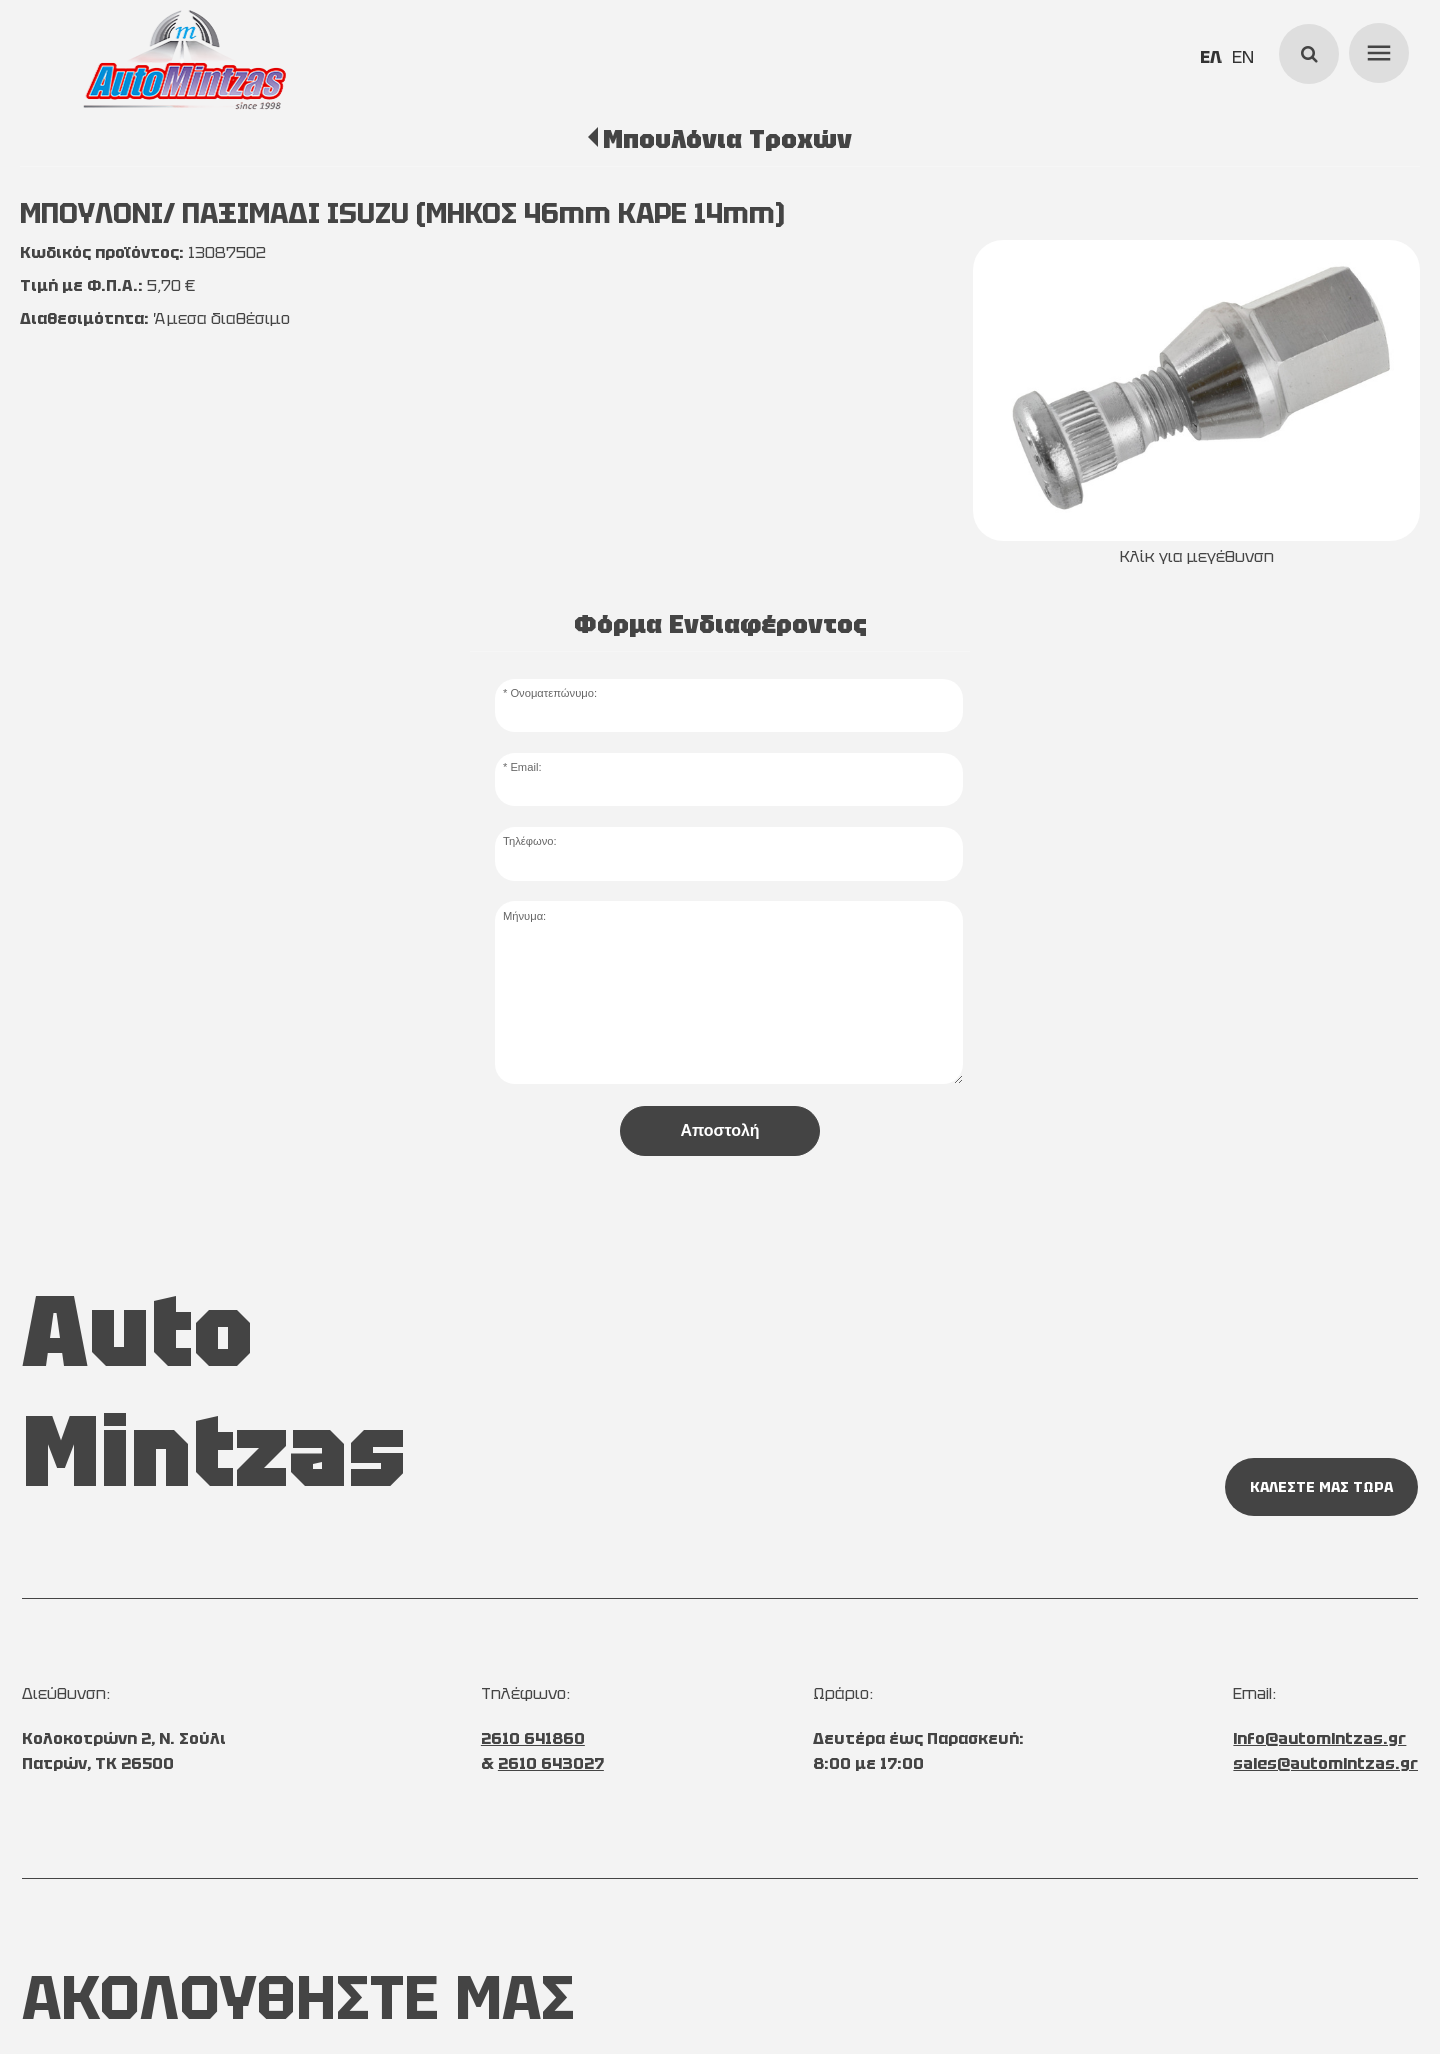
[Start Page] (185, 60)
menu (1376, 50)
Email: (525, 767)
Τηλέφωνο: (530, 841)
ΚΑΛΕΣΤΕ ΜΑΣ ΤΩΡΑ (1321, 1487)
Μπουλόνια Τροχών (727, 139)
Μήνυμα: (524, 916)
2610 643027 (551, 1763)
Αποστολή (719, 1130)
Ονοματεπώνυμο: (553, 693)
